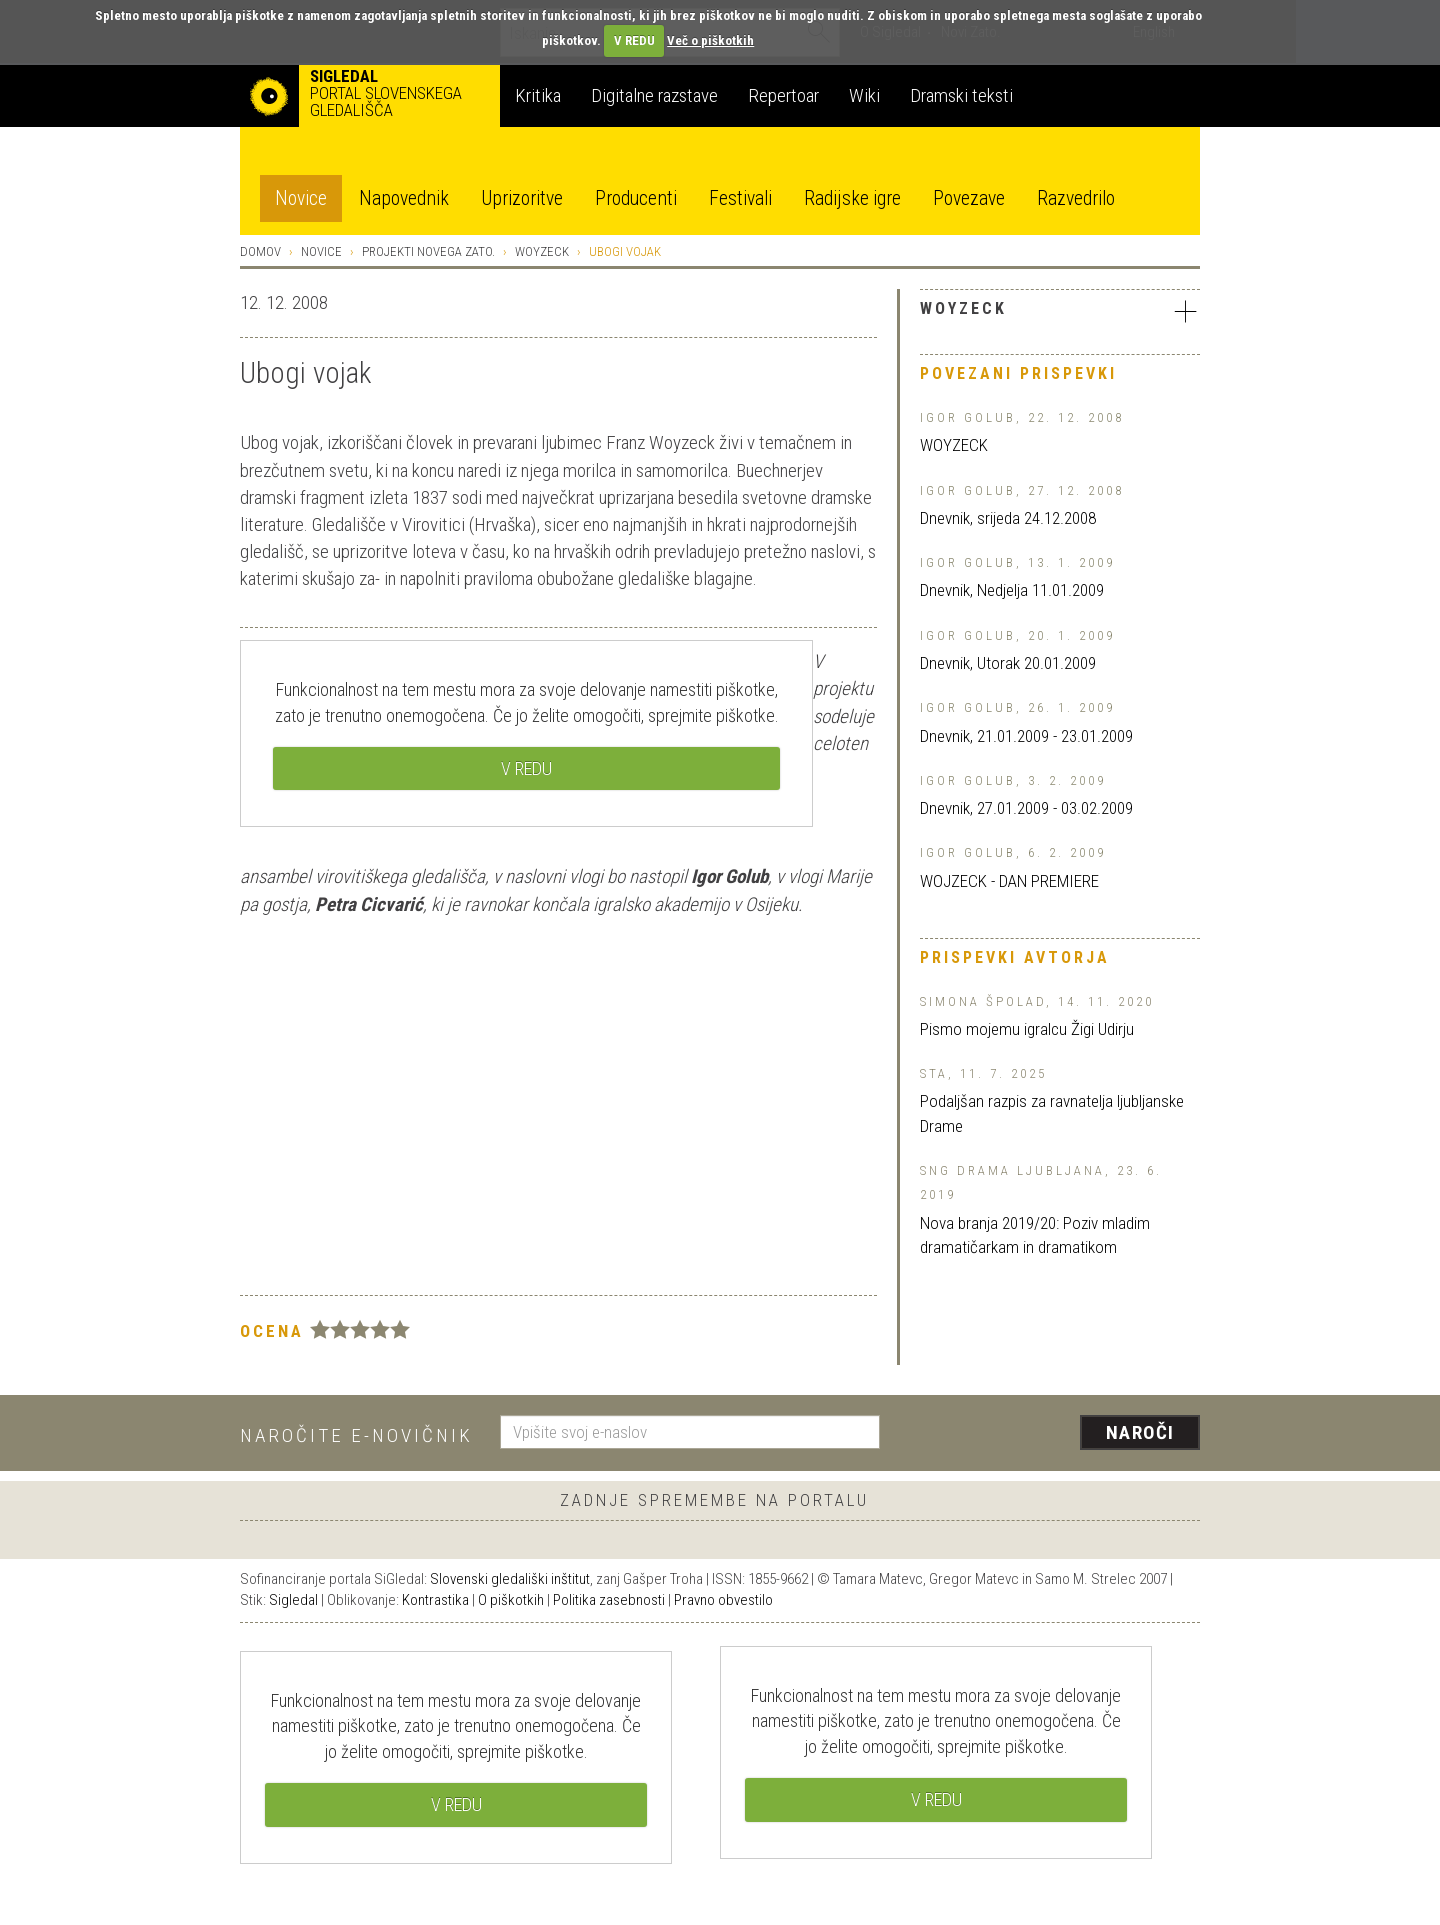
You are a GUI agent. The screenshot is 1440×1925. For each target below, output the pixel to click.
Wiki (864, 95)
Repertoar (783, 95)
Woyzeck (542, 251)
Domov (260, 251)
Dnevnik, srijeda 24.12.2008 (1008, 518)
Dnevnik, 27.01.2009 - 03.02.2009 (1026, 808)
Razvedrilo (1076, 198)
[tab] (1060, 314)
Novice (301, 198)
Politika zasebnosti (609, 1600)
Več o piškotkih (710, 40)
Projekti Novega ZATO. (428, 251)
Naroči (1140, 1432)
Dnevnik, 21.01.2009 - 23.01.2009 (1026, 736)
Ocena (272, 1331)
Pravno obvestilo (723, 1600)
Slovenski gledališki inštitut (510, 1579)
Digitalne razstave (654, 95)
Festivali (740, 198)
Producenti (636, 198)
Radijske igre (852, 198)
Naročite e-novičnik (356, 1435)
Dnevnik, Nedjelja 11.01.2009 (1012, 590)
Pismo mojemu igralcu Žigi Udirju (1027, 1029)
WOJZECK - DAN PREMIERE (1009, 881)
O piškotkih (511, 1600)
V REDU (634, 40)
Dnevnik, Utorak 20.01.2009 (1008, 663)
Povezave (969, 198)
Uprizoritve (522, 198)
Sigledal (293, 1600)
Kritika (538, 95)
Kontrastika (435, 1600)
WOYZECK (954, 445)
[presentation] (1052, 1434)
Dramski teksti (961, 95)
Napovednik (404, 198)
